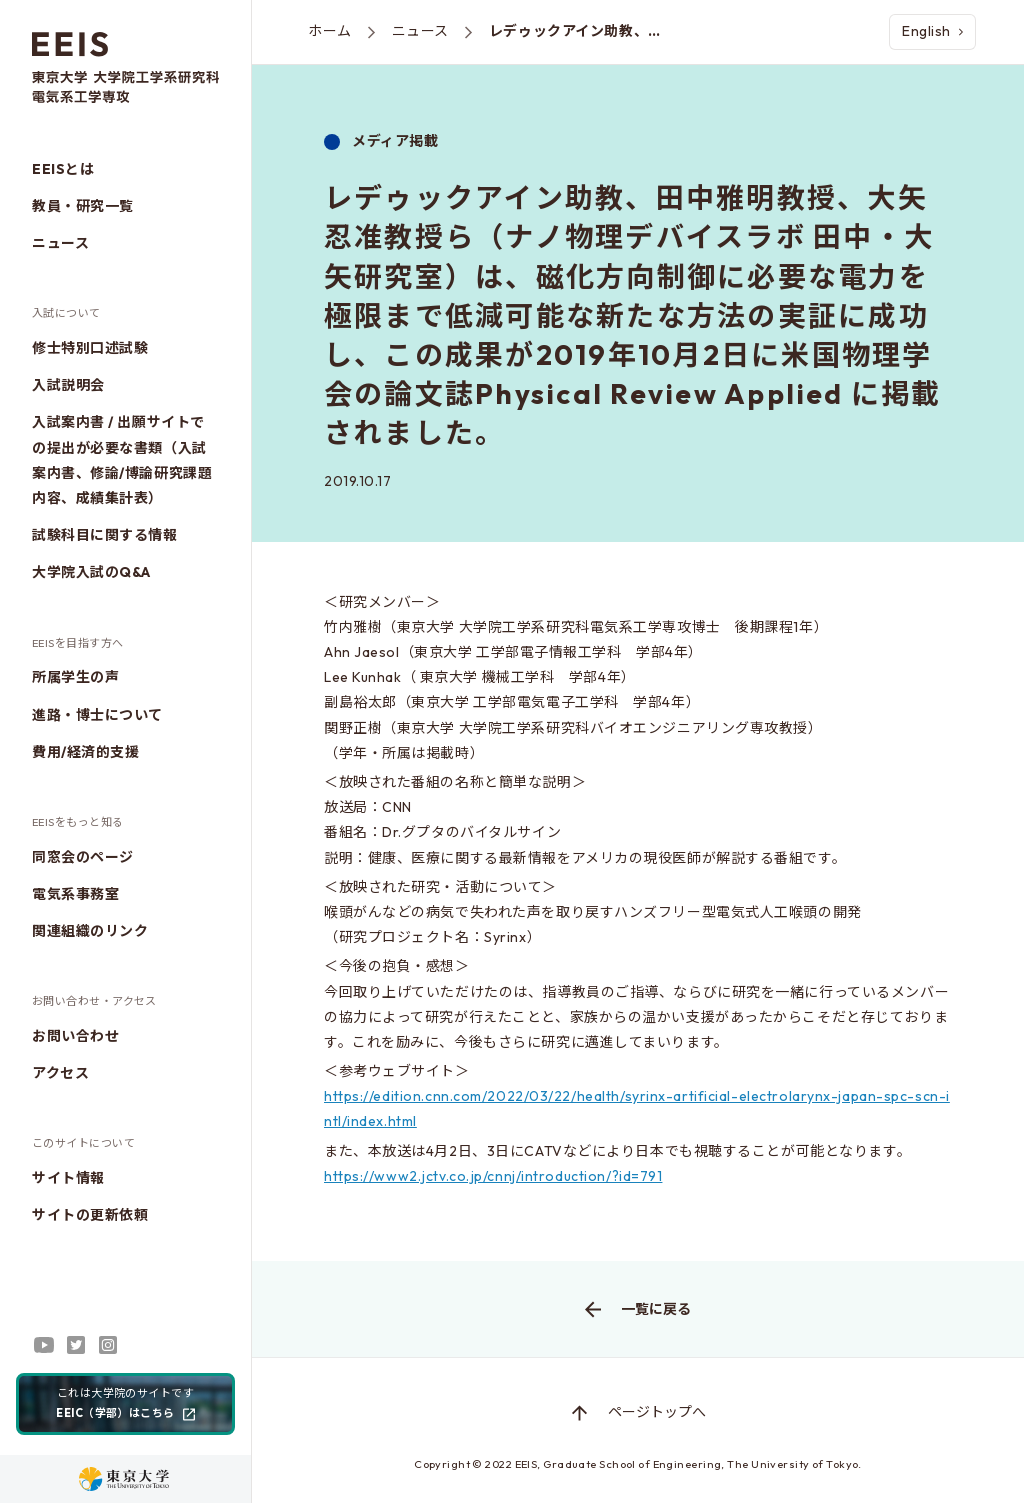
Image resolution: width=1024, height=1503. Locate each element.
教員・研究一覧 (83, 206)
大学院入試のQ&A (91, 572)
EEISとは (63, 169)
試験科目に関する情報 (105, 535)
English (932, 31)
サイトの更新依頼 (90, 1215)
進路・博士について (97, 715)
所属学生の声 (75, 677)
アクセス (60, 1073)
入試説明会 (68, 385)
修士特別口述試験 (90, 348)
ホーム (330, 31)
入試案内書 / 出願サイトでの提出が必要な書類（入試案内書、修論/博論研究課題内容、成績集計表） (122, 460)
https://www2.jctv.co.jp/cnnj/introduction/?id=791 (493, 1176)
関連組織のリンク (90, 931)
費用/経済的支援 (85, 752)
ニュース (60, 243)
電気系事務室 (75, 894)
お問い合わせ (75, 1036)
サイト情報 (68, 1178)
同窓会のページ (83, 857)
